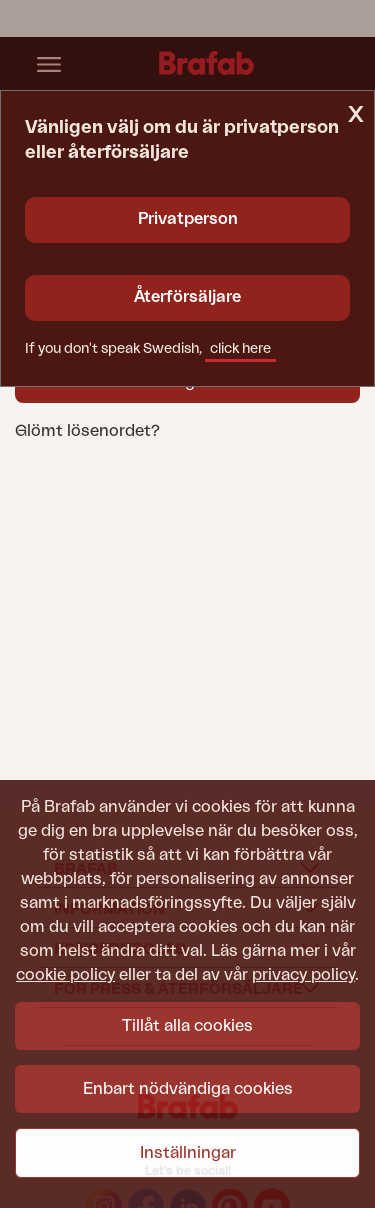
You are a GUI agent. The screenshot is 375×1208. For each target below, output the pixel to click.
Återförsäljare (187, 297)
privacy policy (303, 975)
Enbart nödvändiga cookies (188, 1089)
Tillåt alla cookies (187, 1026)
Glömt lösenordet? (87, 431)
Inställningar (188, 1153)
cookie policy (65, 975)
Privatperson (188, 219)
